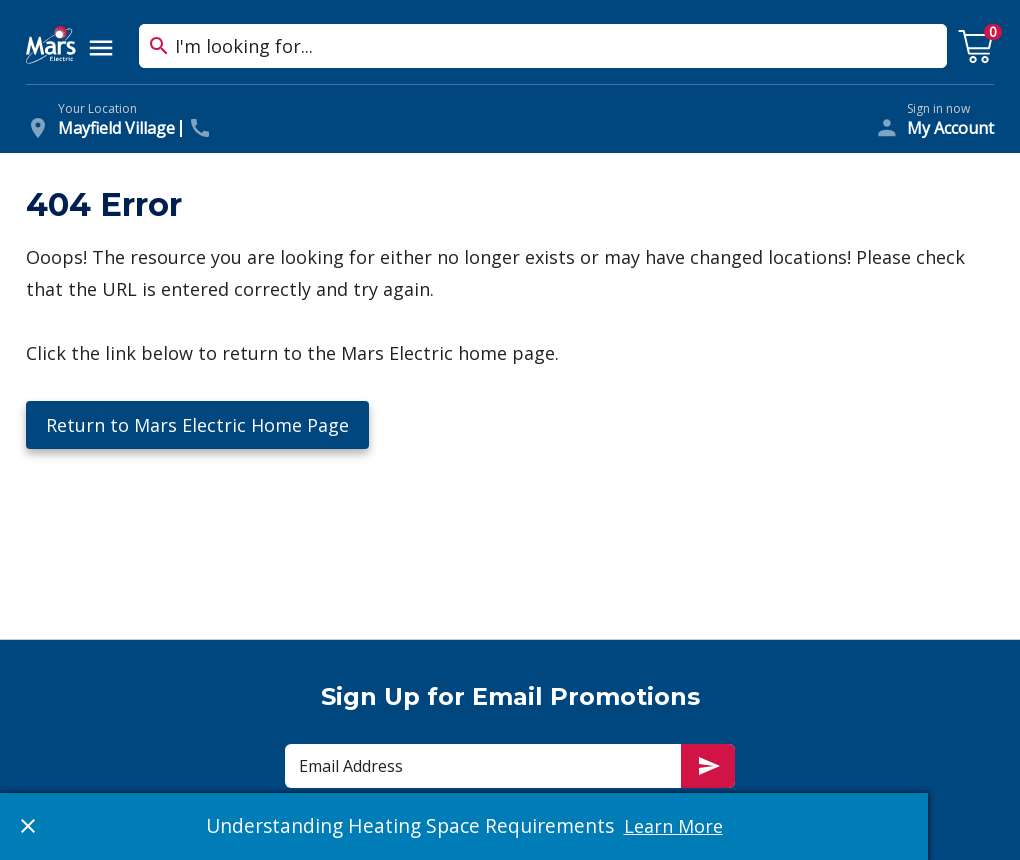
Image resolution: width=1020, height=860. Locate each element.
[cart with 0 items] (976, 48)
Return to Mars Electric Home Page (197, 425)
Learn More (673, 826)
